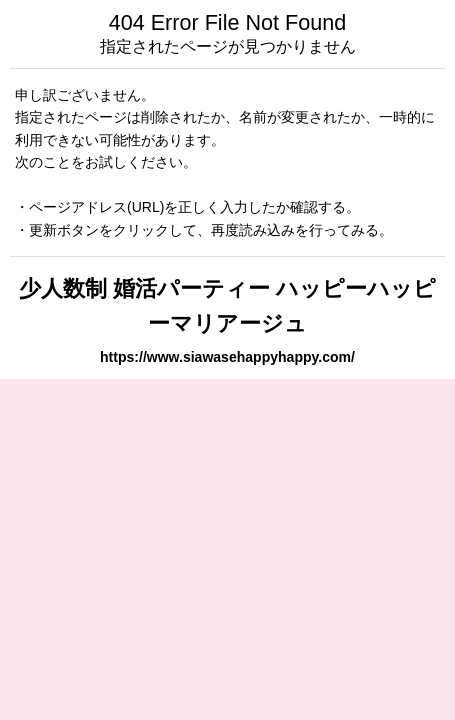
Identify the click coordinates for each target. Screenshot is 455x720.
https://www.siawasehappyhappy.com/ (227, 357)
